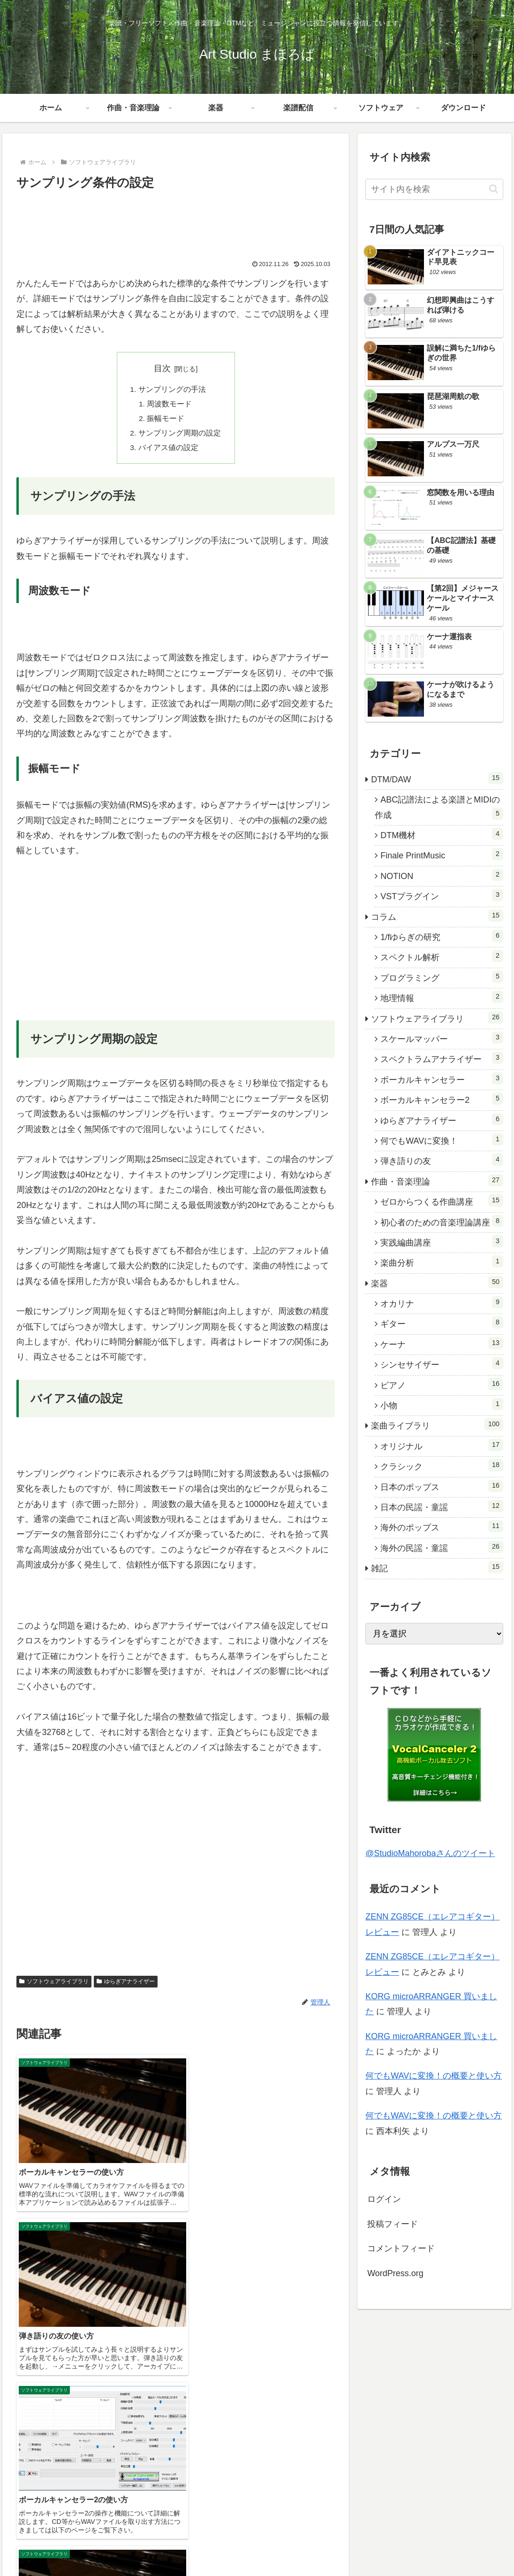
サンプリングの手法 (172, 389)
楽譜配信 (393, 2482)
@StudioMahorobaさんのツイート (430, 1853)
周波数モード (169, 404)
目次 (162, 368)
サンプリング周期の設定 (179, 435)
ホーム (282, 2482)
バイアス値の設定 (168, 450)
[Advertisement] (176, 221)
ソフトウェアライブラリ (54, 1984)
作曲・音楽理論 (325, 2482)
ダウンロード (485, 2482)
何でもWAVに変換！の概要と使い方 (433, 2075)
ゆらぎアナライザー (126, 1984)
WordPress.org (395, 2273)
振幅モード (166, 420)
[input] (434, 189)
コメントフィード (401, 2248)
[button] (493, 188)
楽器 (363, 2482)
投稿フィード (392, 2224)
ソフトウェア (436, 2482)
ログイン (384, 2199)
